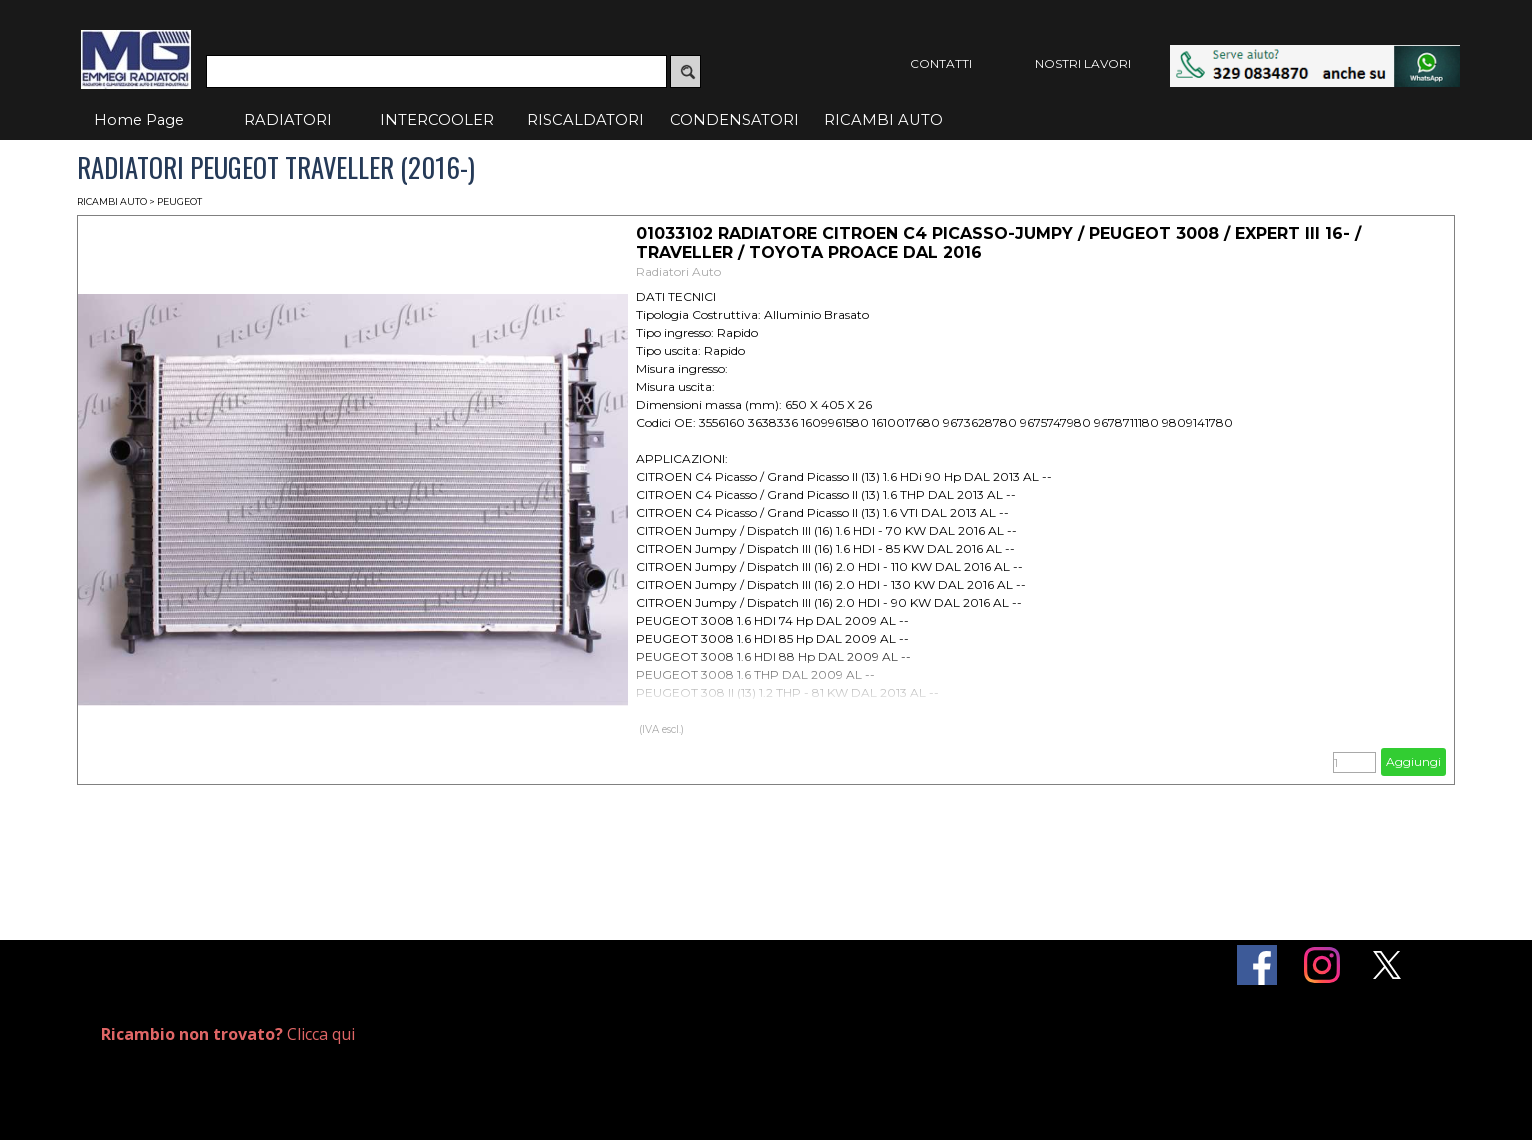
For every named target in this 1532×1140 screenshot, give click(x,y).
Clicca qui (228, 1034)
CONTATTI (941, 63)
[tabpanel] (323, 1034)
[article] (766, 500)
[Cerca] (436, 71)
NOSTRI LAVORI (1083, 63)
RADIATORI (288, 120)
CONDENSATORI (734, 120)
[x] (1387, 965)
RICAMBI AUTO (883, 120)
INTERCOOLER (437, 120)
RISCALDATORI (585, 120)
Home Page (139, 120)
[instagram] (1322, 965)
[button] (1315, 54)
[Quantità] (1354, 762)
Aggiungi (1413, 761)
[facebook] (1257, 965)
